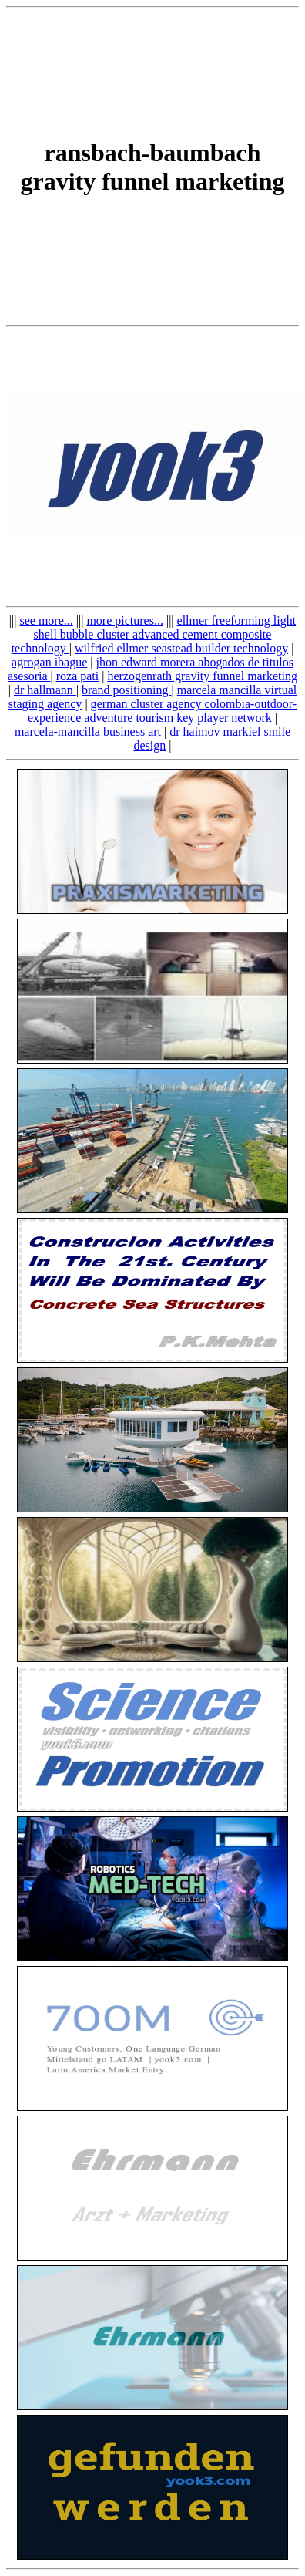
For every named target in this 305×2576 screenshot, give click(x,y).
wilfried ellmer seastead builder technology (181, 648)
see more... (45, 620)
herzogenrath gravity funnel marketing (202, 676)
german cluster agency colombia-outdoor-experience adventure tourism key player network (162, 710)
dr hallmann (45, 689)
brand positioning (126, 689)
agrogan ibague (49, 662)
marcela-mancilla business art (89, 731)
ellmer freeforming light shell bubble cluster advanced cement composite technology (154, 634)
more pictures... (124, 620)
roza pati (77, 676)
